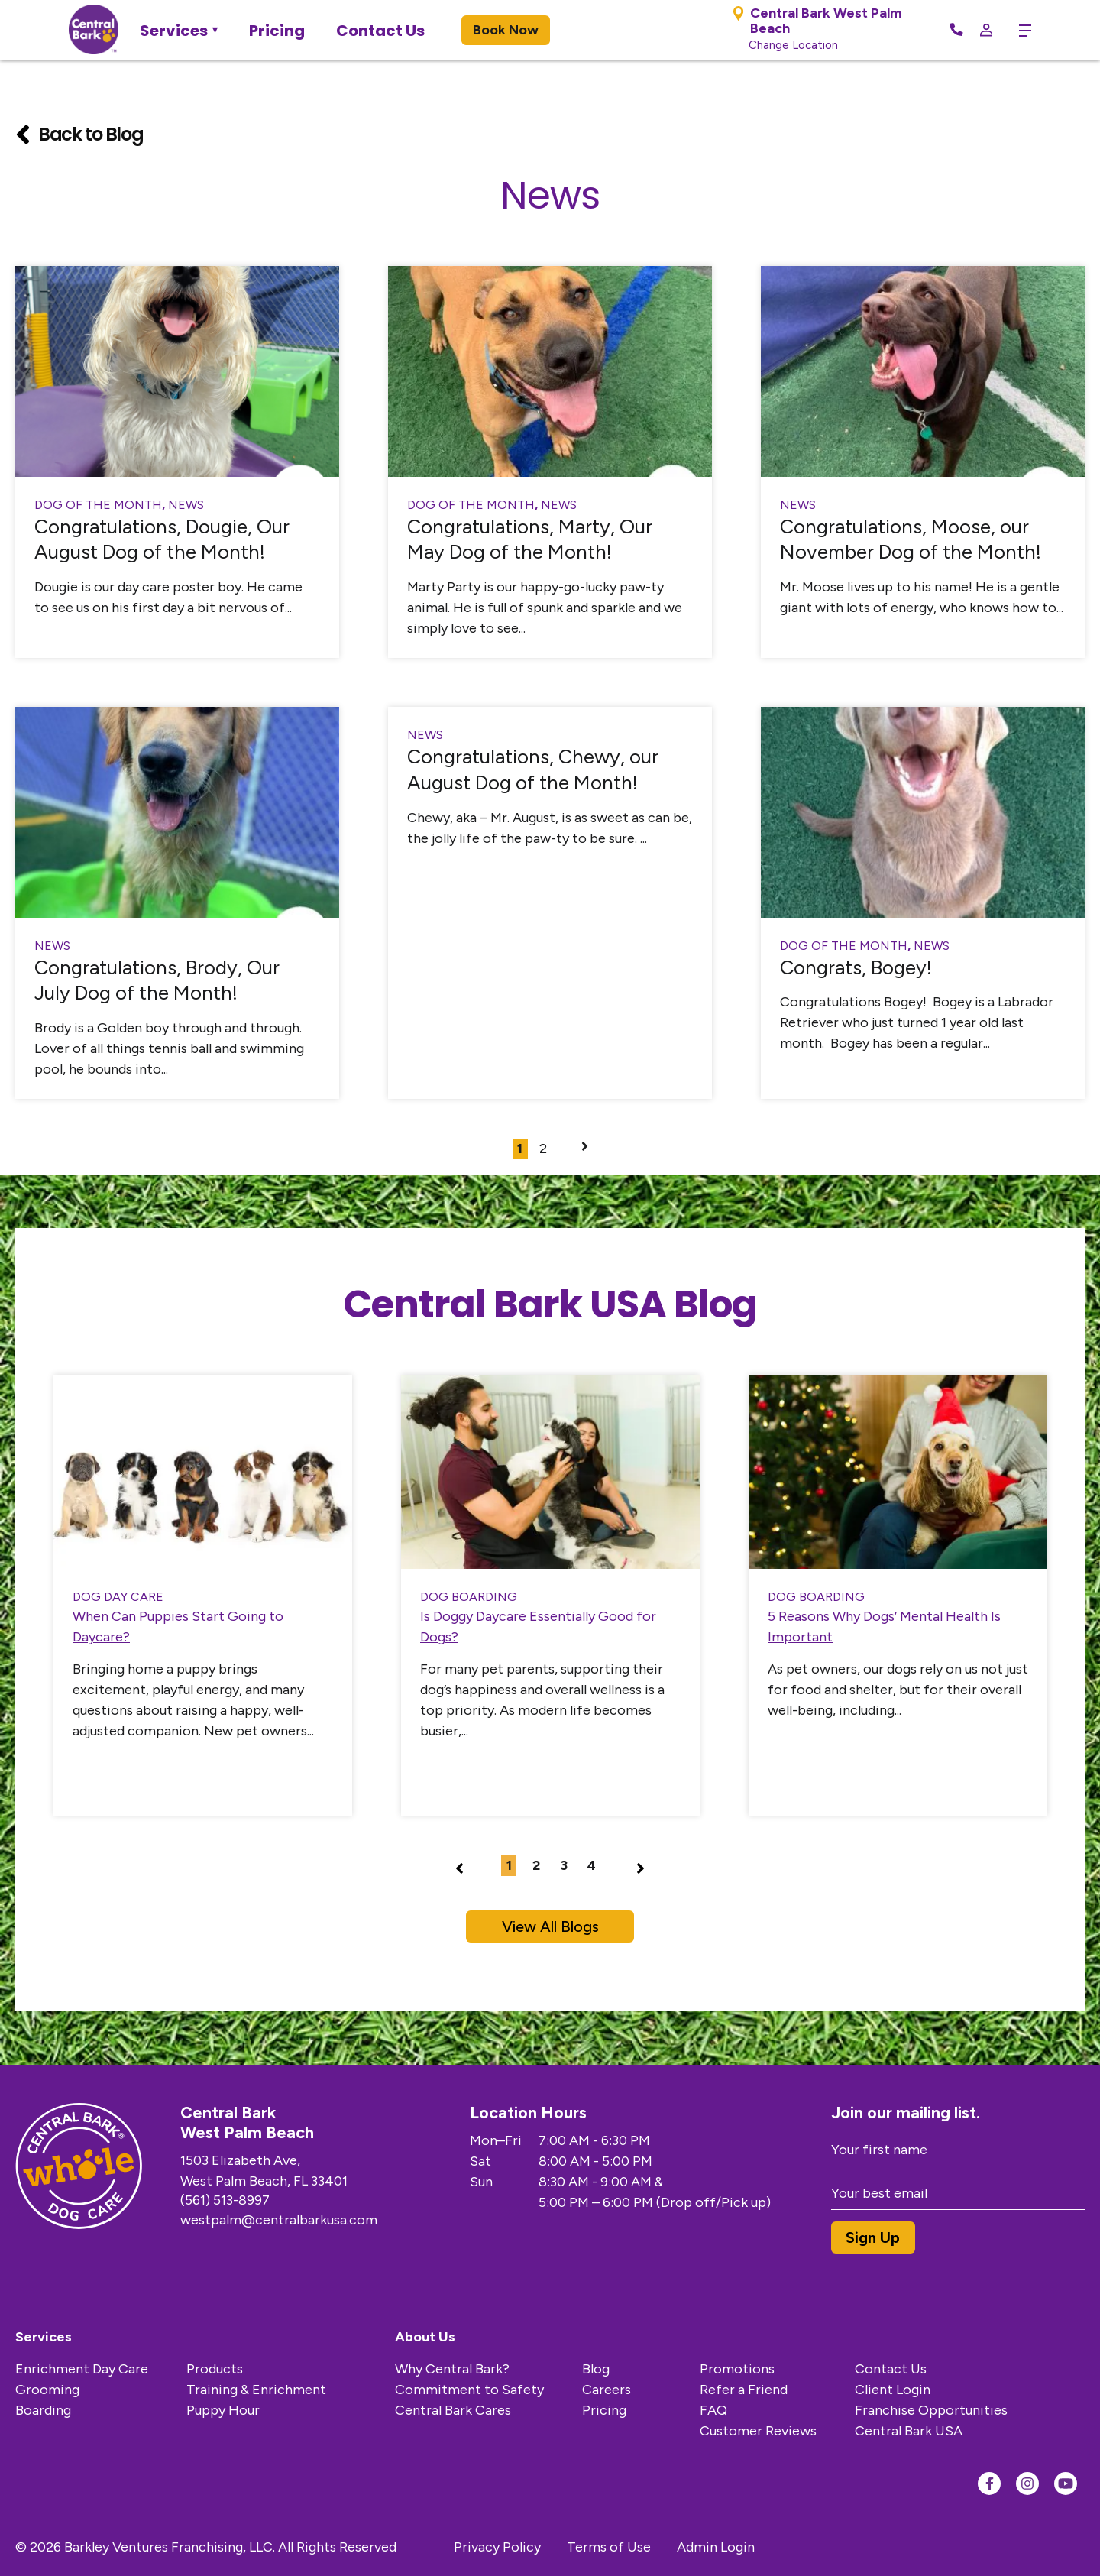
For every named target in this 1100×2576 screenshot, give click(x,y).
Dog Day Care (118, 1596)
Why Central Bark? (452, 2369)
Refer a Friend (744, 2389)
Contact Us (380, 30)
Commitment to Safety (469, 2389)
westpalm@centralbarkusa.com (278, 2219)
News (186, 504)
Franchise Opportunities (931, 2410)
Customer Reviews (758, 2430)
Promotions (737, 2369)
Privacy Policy (497, 2547)
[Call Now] (956, 30)
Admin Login (716, 2547)
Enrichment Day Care (81, 2369)
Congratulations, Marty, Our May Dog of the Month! (529, 539)
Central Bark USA (908, 2430)
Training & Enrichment (256, 2389)
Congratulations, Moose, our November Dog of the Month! (910, 539)
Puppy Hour (223, 2410)
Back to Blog (79, 134)
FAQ (713, 2410)
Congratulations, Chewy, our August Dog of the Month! (532, 769)
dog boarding (468, 1596)
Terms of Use (609, 2547)
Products (214, 2369)
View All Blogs (550, 1926)
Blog (596, 2369)
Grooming (47, 2389)
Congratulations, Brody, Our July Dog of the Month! (157, 980)
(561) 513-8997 (225, 2200)
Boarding (43, 2410)
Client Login (892, 2389)
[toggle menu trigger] (1019, 30)
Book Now (506, 29)
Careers (606, 2389)
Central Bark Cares (453, 2410)
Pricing (277, 30)
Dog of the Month (98, 504)
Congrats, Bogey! (856, 967)
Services (174, 30)
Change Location (793, 45)
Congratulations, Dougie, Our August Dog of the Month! (162, 539)
